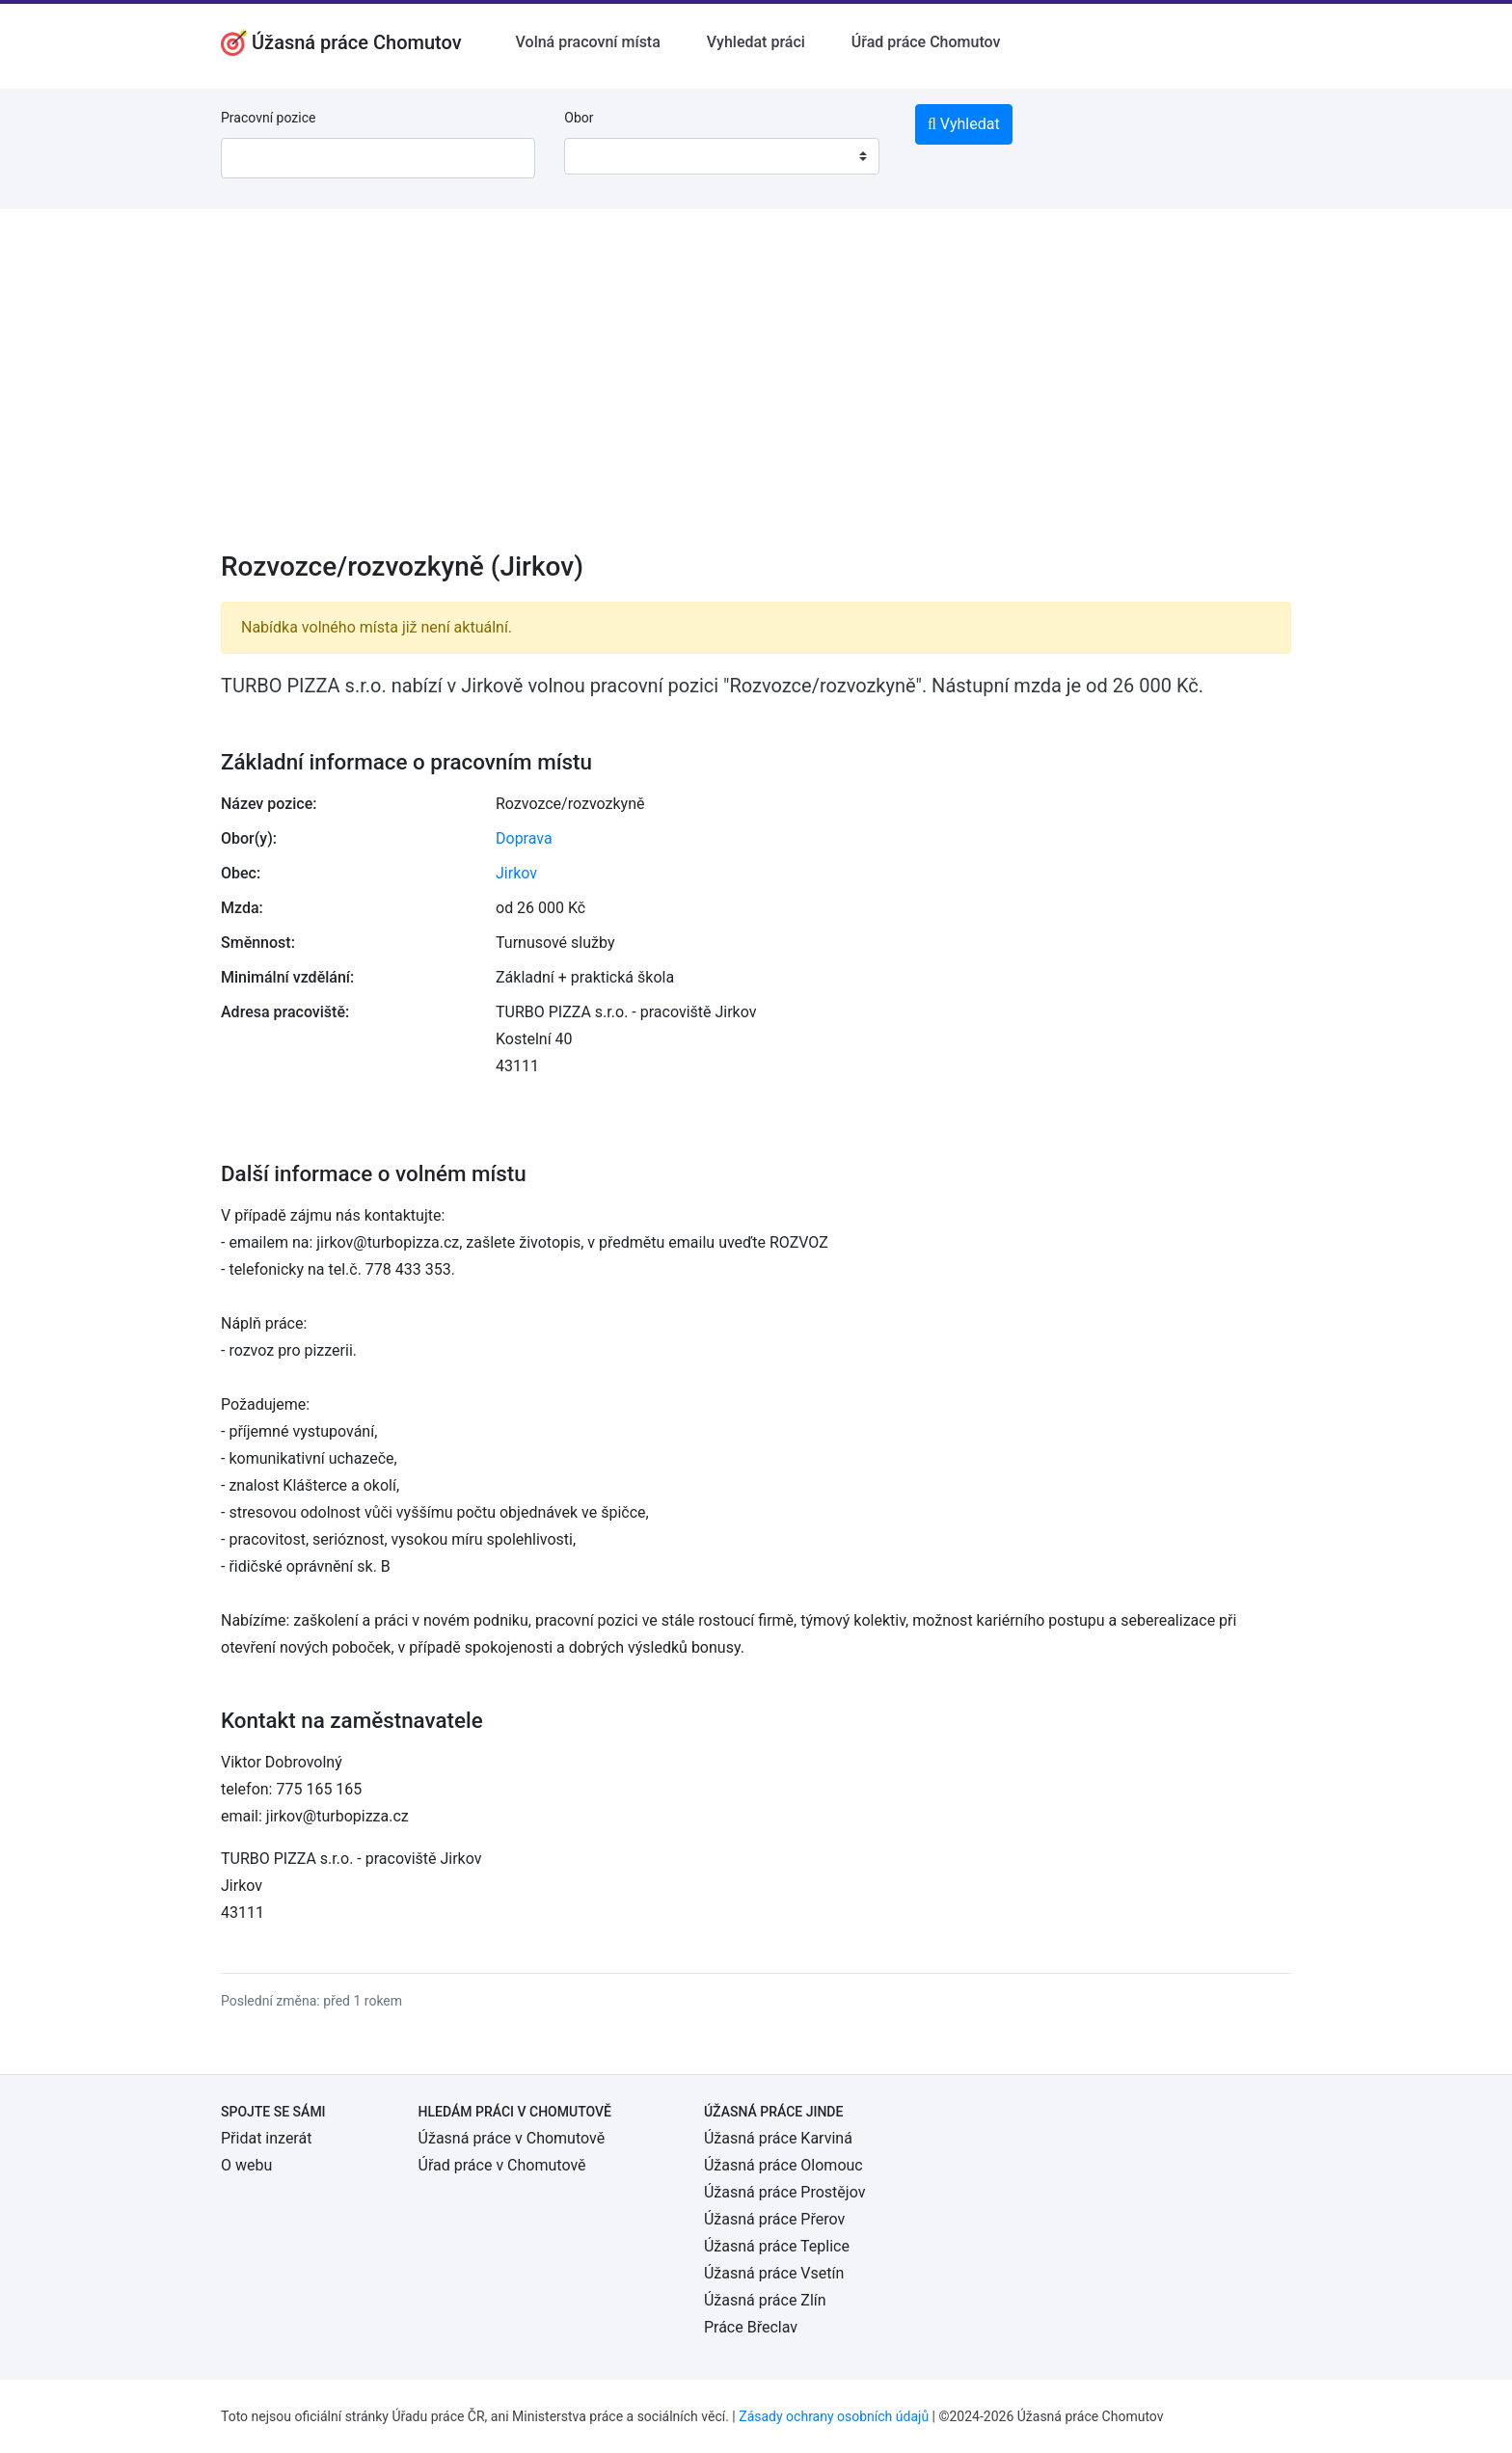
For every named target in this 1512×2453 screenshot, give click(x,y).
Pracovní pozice (268, 117)
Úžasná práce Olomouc (783, 2165)
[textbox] (603, 156)
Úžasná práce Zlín (765, 2300)
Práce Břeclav (750, 2327)
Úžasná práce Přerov (774, 2219)
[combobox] (721, 156)
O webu (246, 2165)
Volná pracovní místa (588, 42)
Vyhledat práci (756, 42)
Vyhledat (964, 124)
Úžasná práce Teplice (777, 2246)
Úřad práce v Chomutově (502, 2165)
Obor (578, 117)
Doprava (524, 838)
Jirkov (516, 873)
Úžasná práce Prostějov (784, 2192)
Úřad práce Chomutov (926, 42)
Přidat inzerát (266, 2138)
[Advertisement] (756, 392)
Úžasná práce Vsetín (774, 2273)
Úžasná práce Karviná (778, 2138)
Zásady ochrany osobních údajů (834, 2416)
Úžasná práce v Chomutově (512, 2138)
